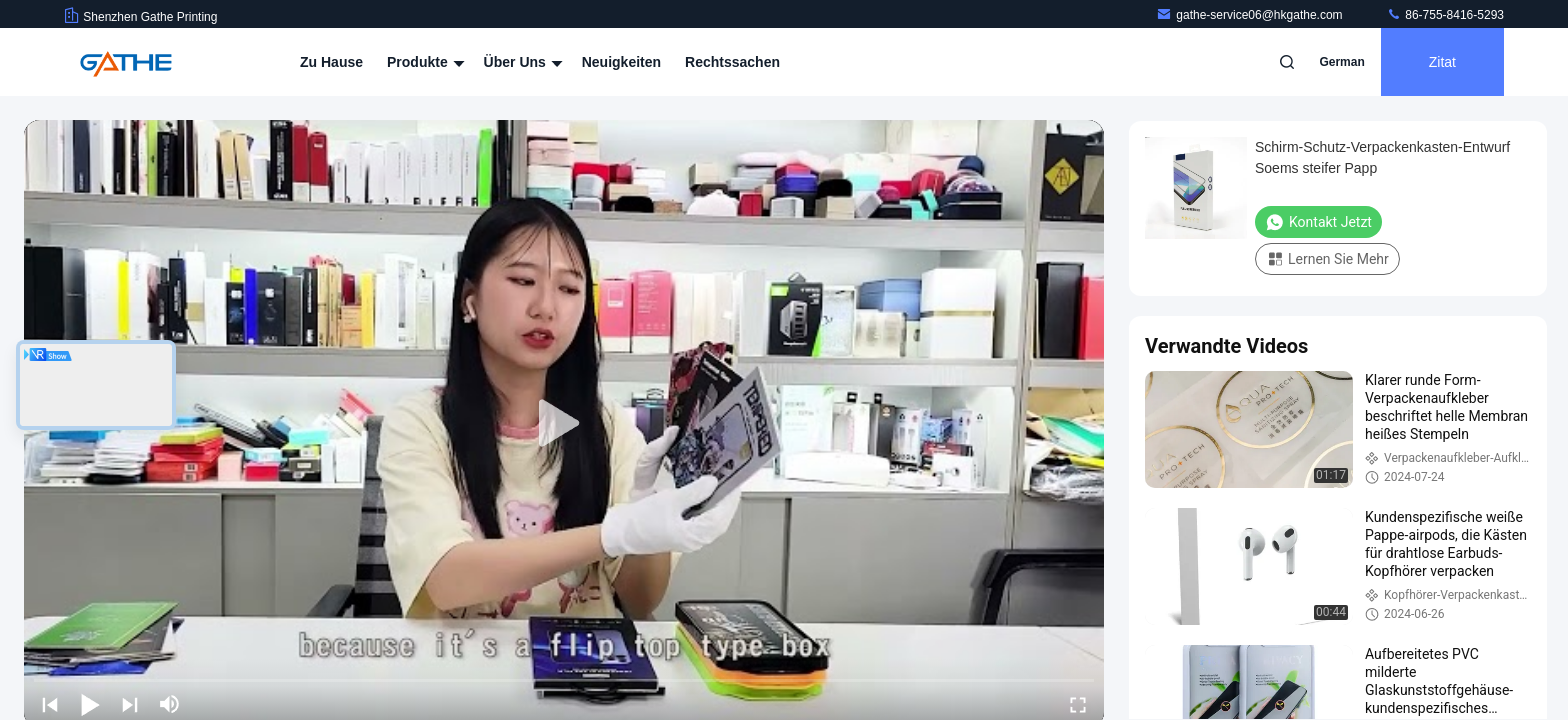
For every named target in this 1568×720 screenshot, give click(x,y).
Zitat (1442, 62)
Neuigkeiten (621, 62)
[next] (130, 704)
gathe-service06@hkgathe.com (1251, 15)
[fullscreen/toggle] (1078, 704)
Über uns (521, 62)
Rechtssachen (732, 62)
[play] (564, 424)
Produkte (423, 62)
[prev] (50, 704)
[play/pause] (90, 704)
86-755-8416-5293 (1445, 15)
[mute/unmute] (170, 704)
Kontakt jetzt (1318, 222)
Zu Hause (331, 62)
